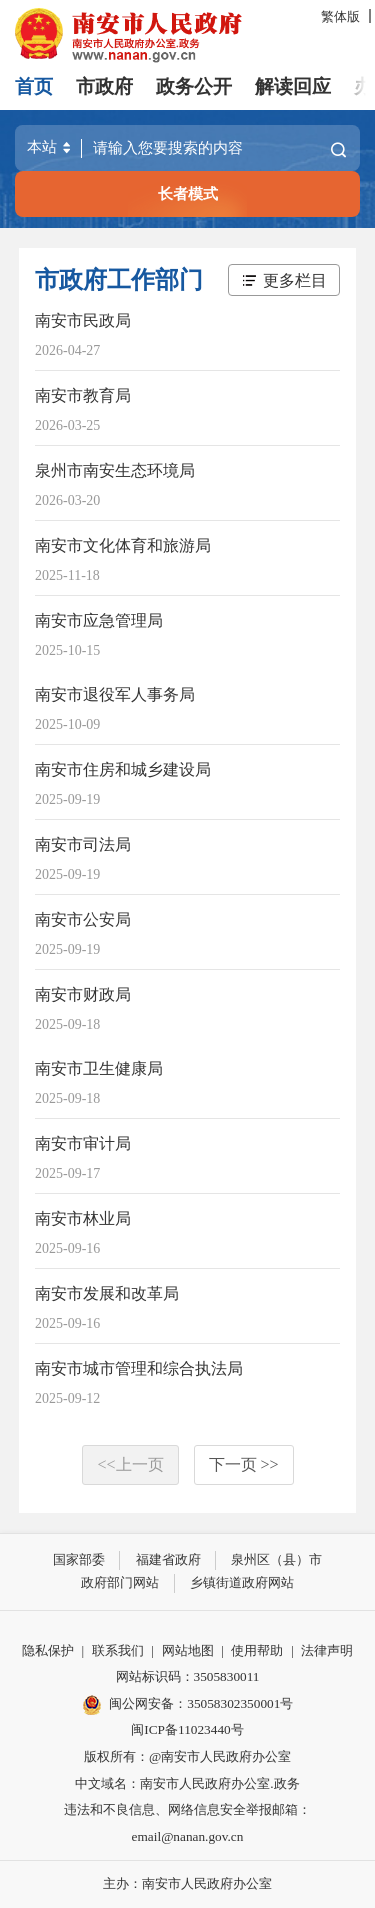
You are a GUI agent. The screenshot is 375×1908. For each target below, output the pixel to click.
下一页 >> (244, 1464)
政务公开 (194, 86)
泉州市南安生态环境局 (115, 470)
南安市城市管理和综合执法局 (139, 1368)
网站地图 (188, 1650)
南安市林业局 (83, 1218)
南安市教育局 (83, 395)
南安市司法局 (83, 844)
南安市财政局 (83, 994)
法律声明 (327, 1650)
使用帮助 (257, 1650)
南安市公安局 (83, 919)
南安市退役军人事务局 (115, 694)
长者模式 (188, 193)
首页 (34, 86)
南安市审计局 (83, 1143)
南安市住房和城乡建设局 (123, 769)
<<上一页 (130, 1464)
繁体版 (340, 16)
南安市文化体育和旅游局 (123, 545)
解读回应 (293, 86)
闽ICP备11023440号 (187, 1729)
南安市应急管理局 (99, 620)
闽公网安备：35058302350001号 (188, 1705)
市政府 (104, 86)
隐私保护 (48, 1650)
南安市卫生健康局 (99, 1068)
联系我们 (118, 1650)
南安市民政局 (83, 320)
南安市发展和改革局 (107, 1293)
